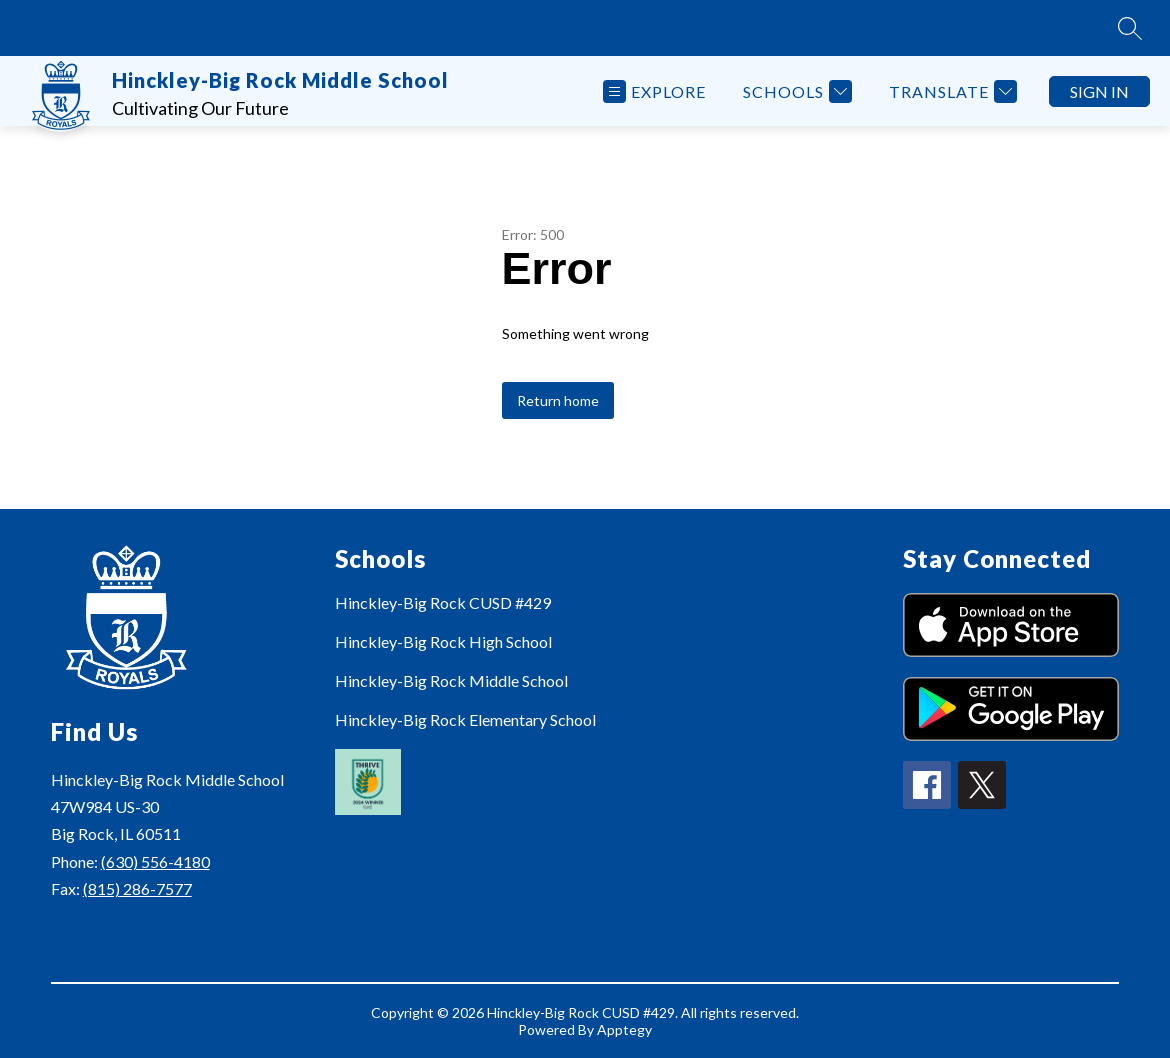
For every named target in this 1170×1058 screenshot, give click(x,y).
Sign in (1099, 91)
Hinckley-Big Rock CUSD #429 (443, 602)
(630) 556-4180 (155, 861)
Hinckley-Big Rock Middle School (451, 680)
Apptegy (624, 1029)
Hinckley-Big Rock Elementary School (465, 719)
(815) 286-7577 (137, 888)
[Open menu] (654, 91)
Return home (558, 400)
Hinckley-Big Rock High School (443, 641)
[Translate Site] (950, 91)
